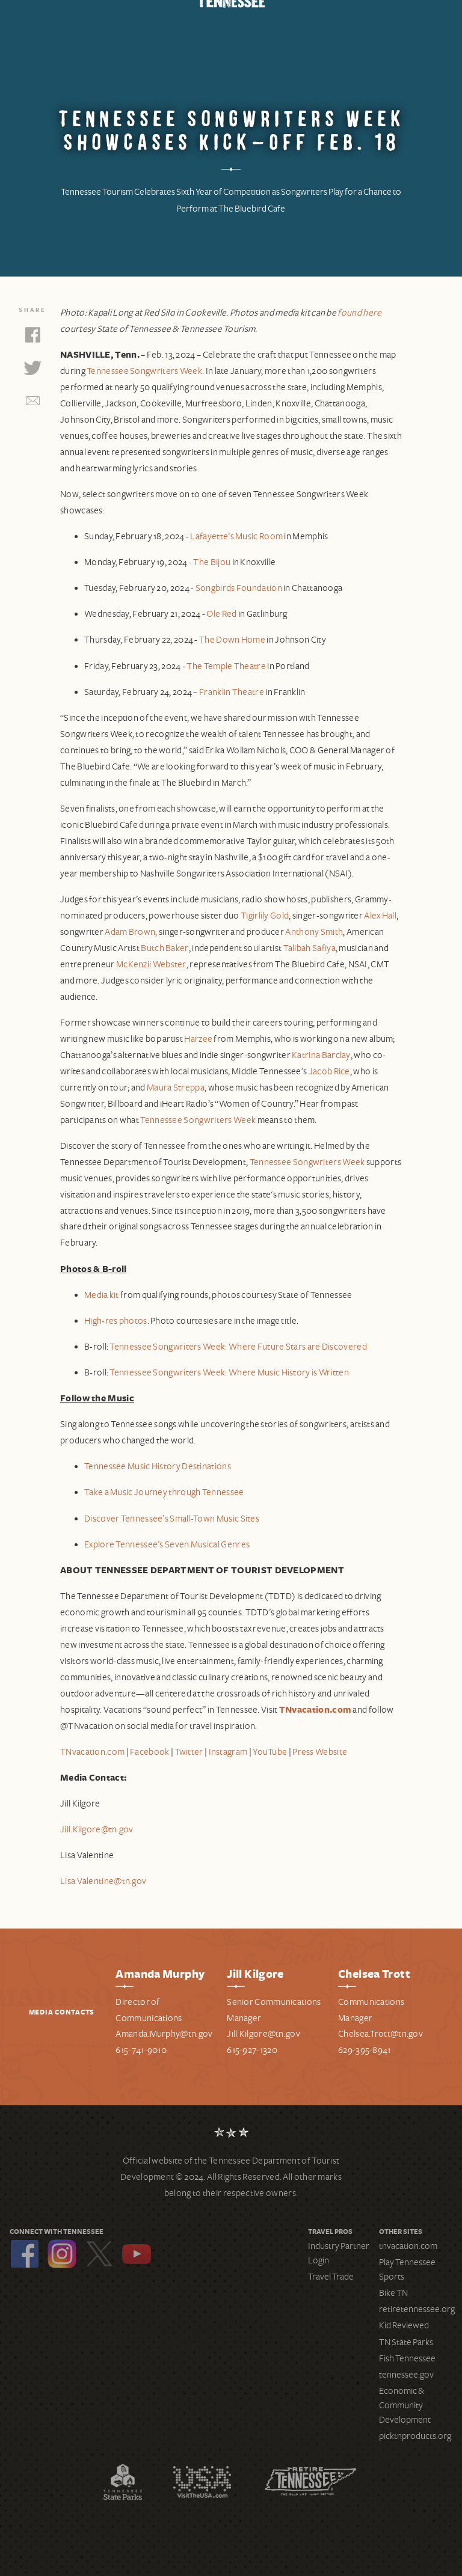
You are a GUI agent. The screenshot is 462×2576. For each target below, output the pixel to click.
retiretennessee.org (417, 2309)
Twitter (99, 2254)
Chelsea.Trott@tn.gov (380, 2033)
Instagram (62, 2254)
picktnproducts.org (415, 2436)
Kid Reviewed (404, 2325)
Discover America (202, 2481)
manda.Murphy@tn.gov (167, 2033)
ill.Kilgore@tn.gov (266, 2033)
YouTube (137, 2254)
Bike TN (393, 2292)
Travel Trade (331, 2276)
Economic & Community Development (405, 2405)
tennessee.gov (406, 2374)
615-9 (237, 2050)
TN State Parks (406, 2342)
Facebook (25, 2254)
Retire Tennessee (310, 2481)
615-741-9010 (141, 2050)
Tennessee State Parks (122, 2481)
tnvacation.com (408, 2246)
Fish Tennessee (407, 2358)
